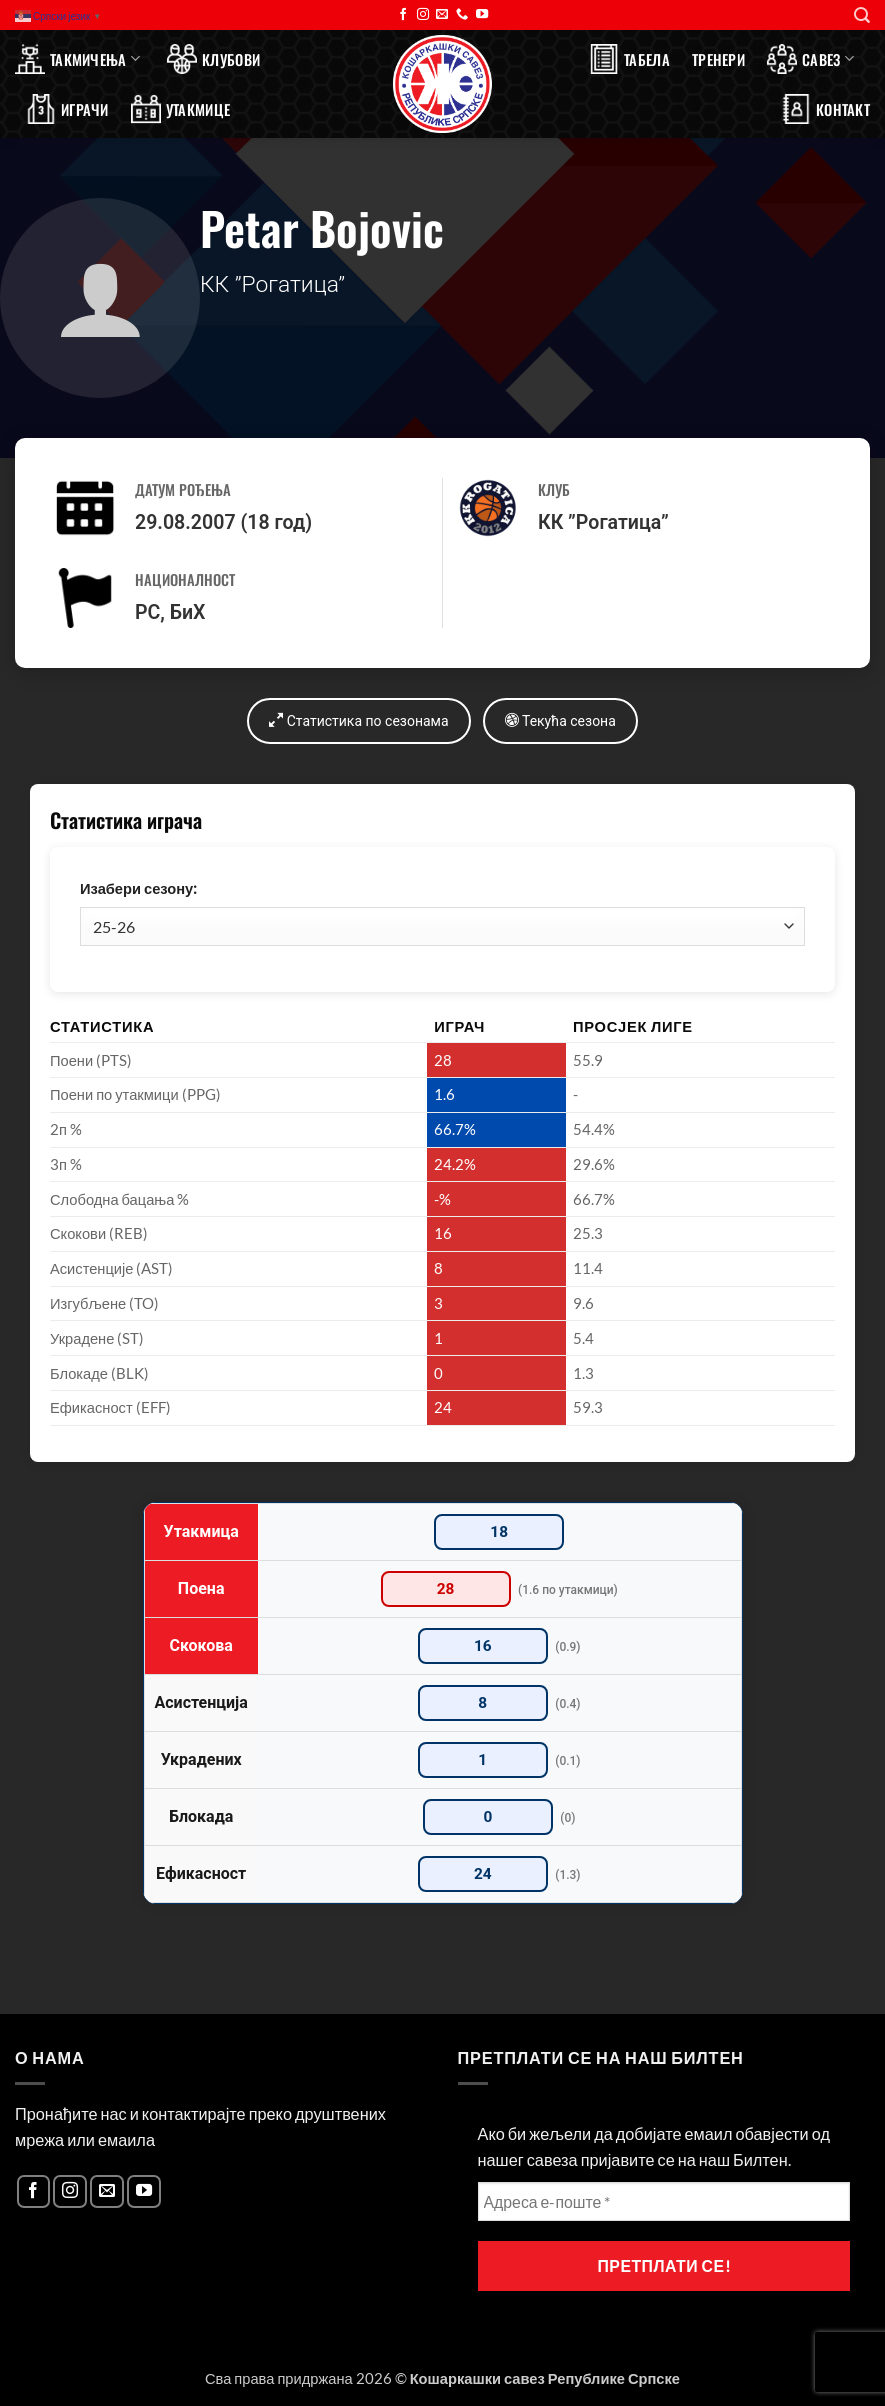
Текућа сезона (560, 720)
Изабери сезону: (138, 888)
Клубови (213, 59)
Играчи (67, 109)
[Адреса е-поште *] (664, 2202)
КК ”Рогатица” (603, 522)
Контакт (825, 109)
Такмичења (77, 59)
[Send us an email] (442, 15)
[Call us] (462, 15)
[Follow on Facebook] (403, 15)
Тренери (718, 59)
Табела (629, 59)
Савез (810, 59)
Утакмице (180, 109)
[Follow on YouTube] (482, 15)
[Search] (862, 15)
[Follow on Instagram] (423, 15)
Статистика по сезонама (358, 720)
